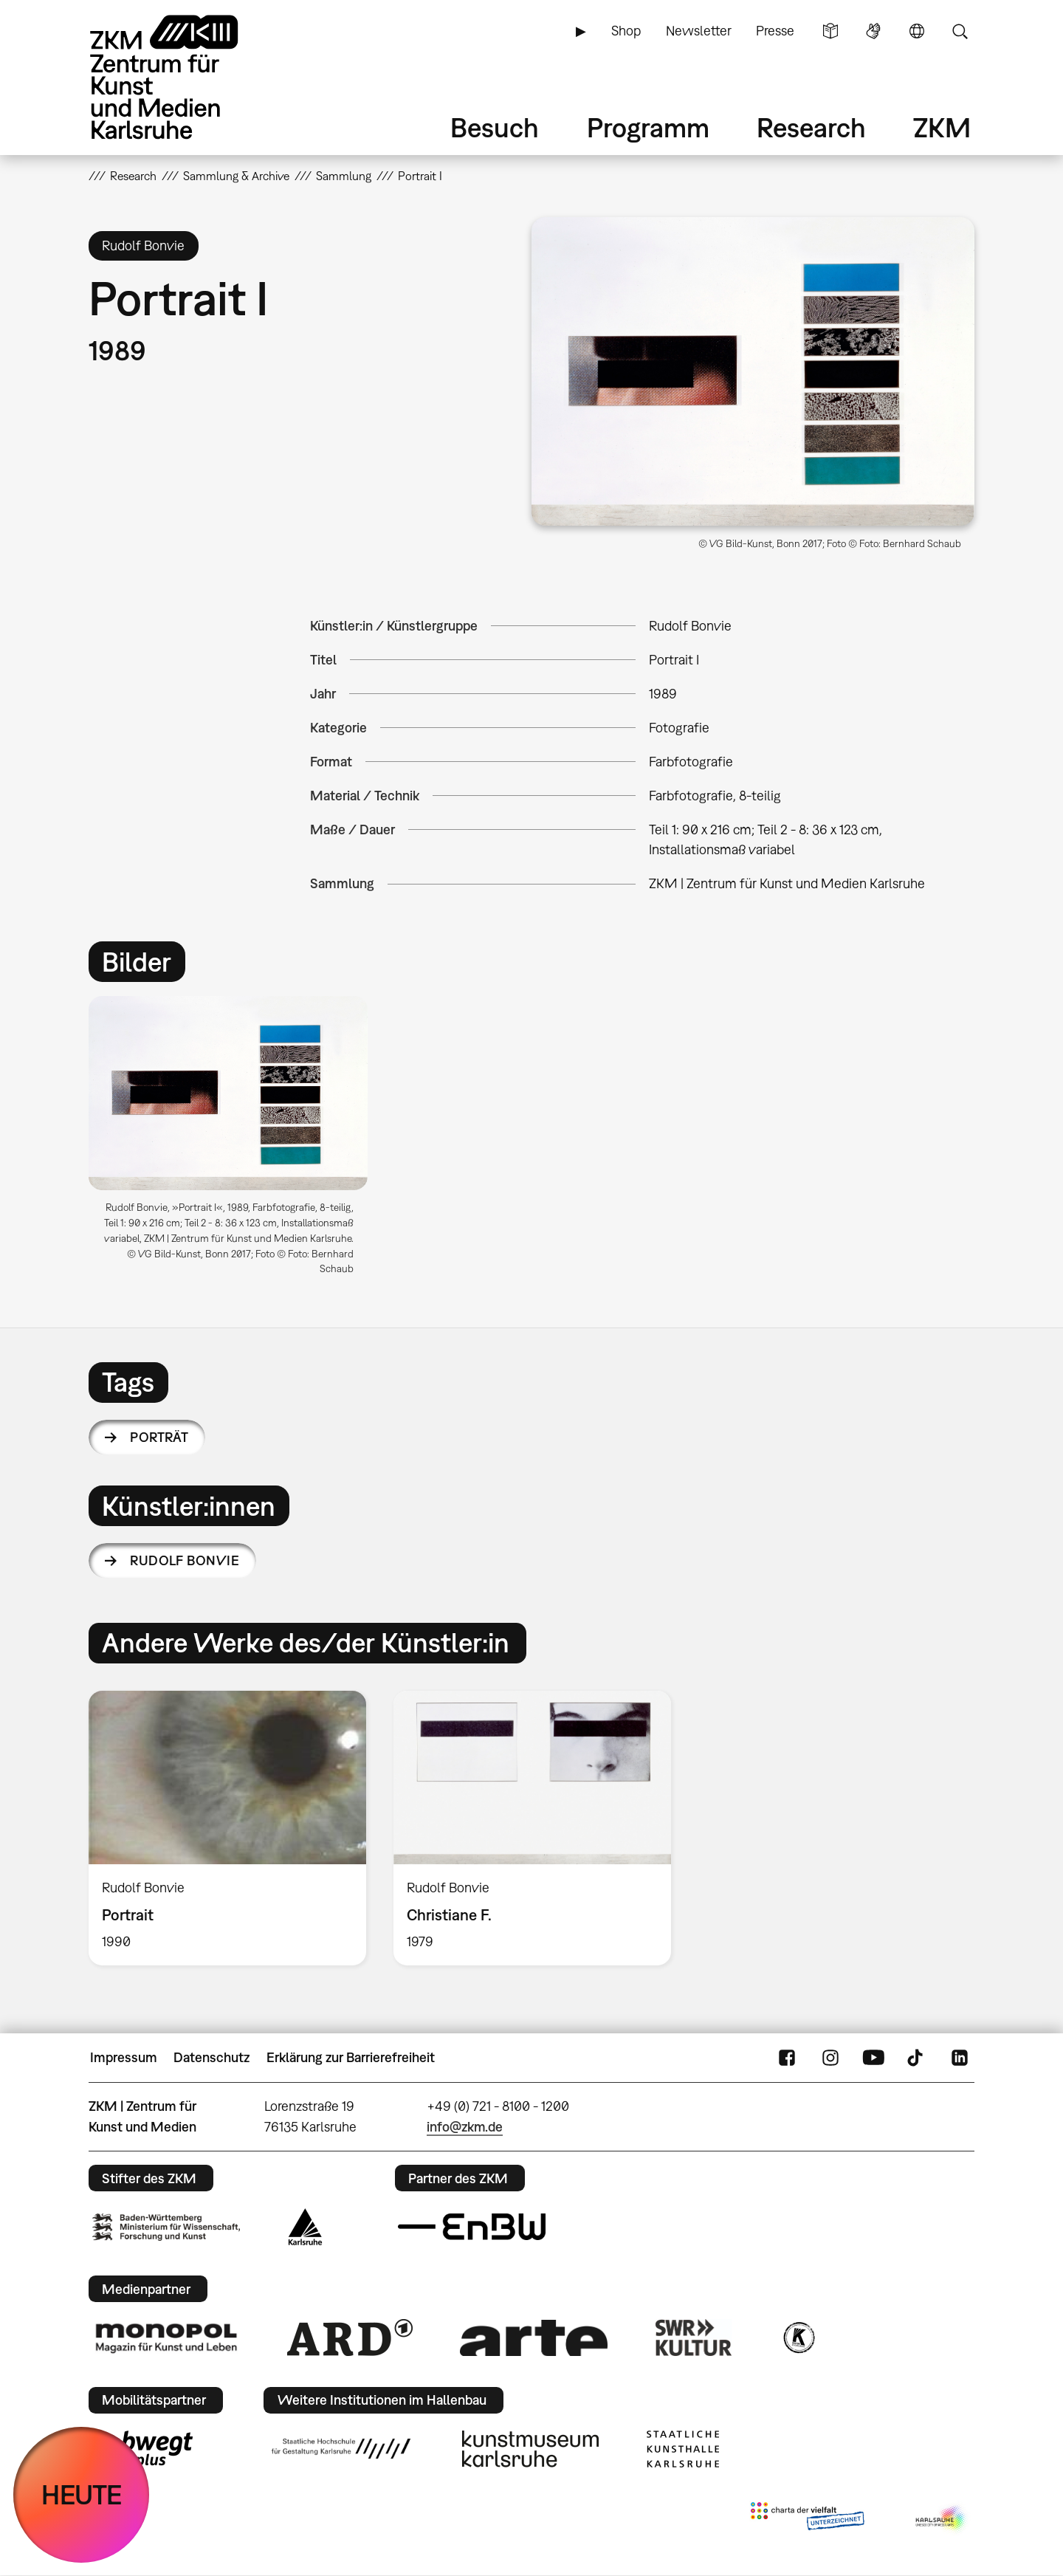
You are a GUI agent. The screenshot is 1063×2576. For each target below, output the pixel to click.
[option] (235, 1141)
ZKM (942, 127)
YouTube (873, 2057)
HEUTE (81, 2494)
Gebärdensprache (873, 31)
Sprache (917, 31)
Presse (775, 30)
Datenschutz (211, 2057)
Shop (626, 30)
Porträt (159, 1437)
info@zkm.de (465, 2126)
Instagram (830, 2057)
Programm (648, 127)
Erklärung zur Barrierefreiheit (350, 2057)
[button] (753, 371)
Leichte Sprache (830, 31)
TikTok (917, 2057)
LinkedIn (959, 2057)
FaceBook (787, 2057)
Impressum (123, 2057)
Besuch (494, 127)
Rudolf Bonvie (184, 1560)
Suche (959, 31)
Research (811, 127)
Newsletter (699, 30)
